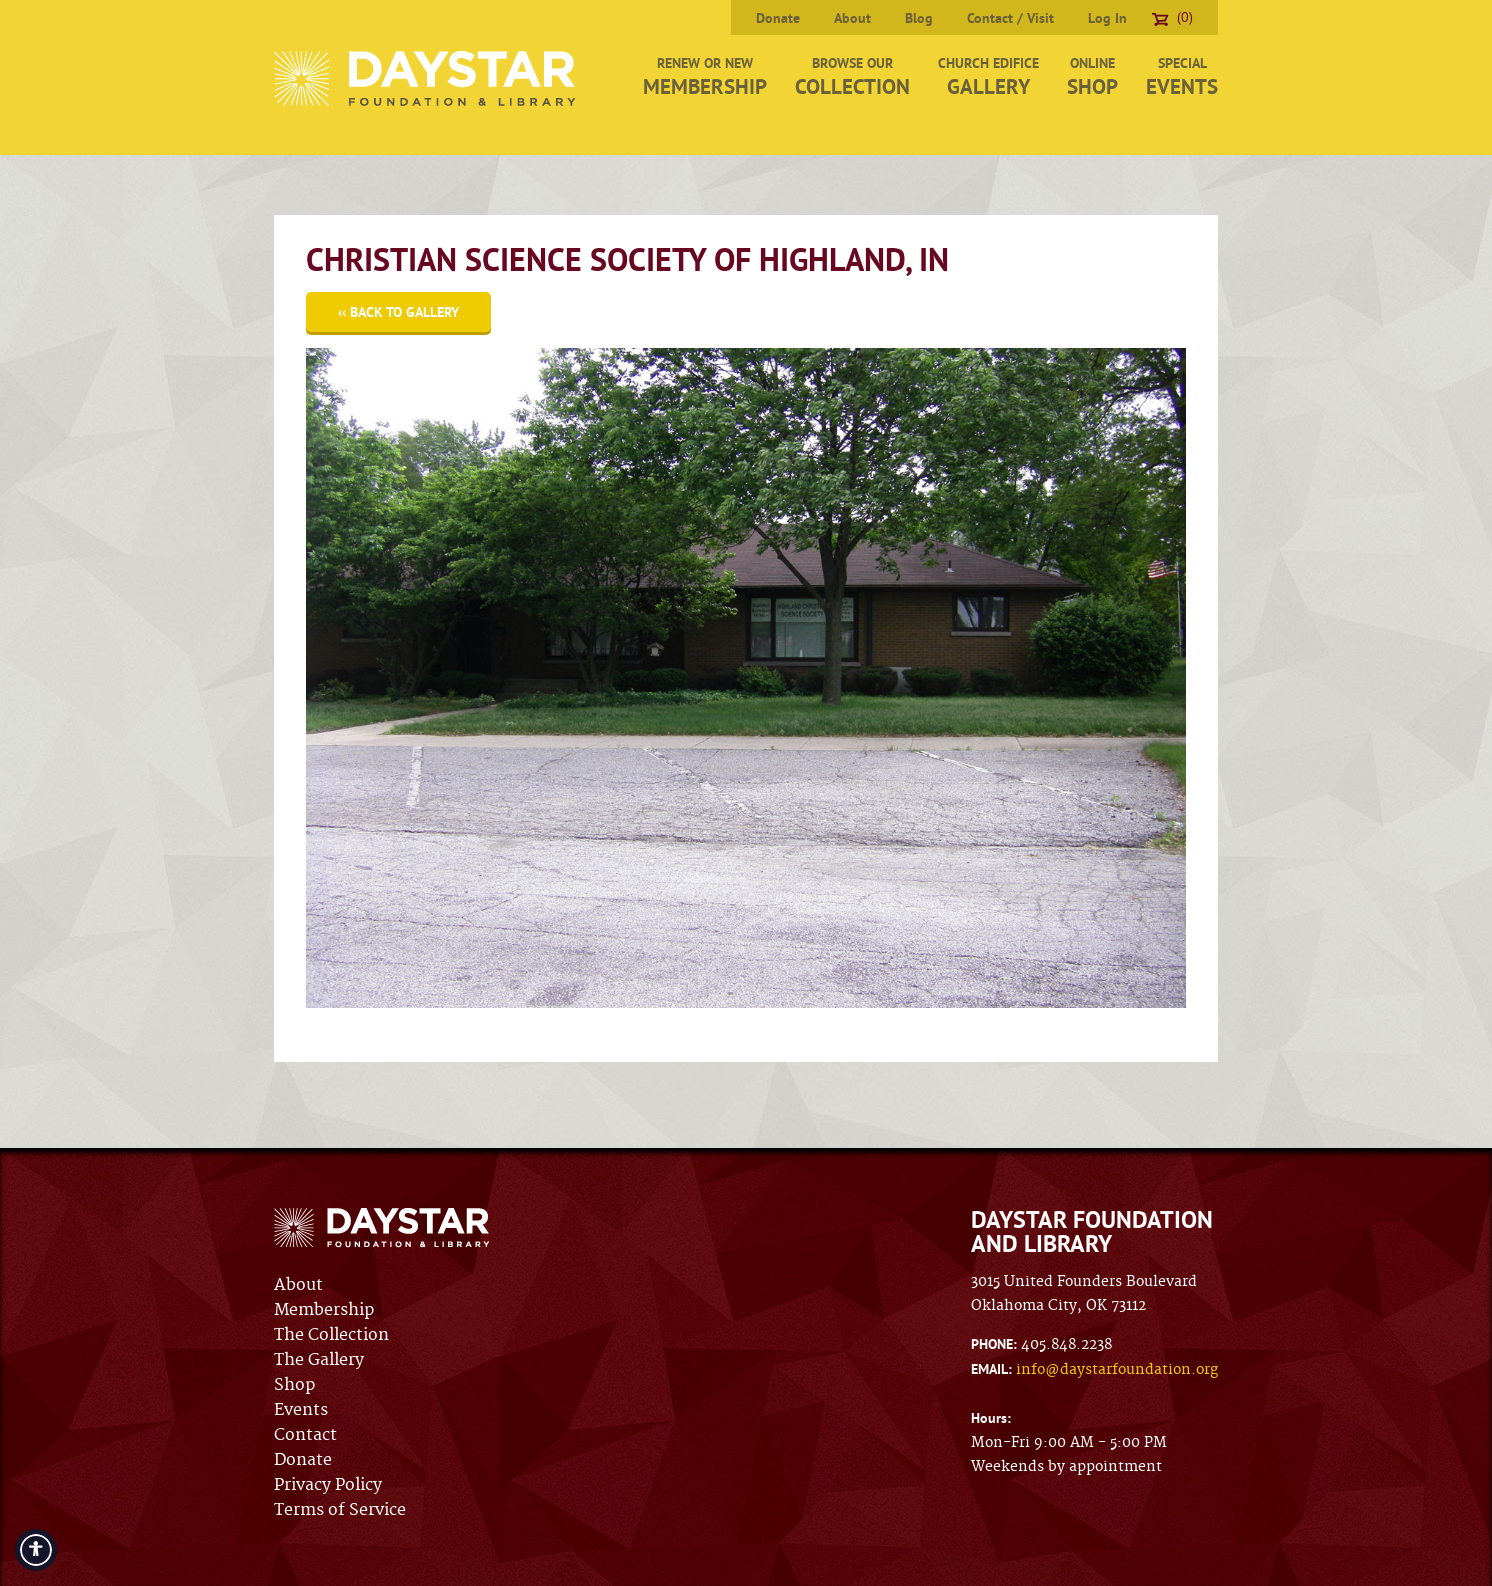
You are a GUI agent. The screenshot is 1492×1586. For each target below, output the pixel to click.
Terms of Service (340, 1510)
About (852, 18)
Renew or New (705, 77)
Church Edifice (988, 77)
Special (1182, 77)
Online (1092, 77)
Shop (294, 1385)
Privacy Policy (328, 1485)
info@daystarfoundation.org (1117, 1370)
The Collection (331, 1335)
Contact (305, 1435)
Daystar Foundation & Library (426, 78)
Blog (919, 18)
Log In (1107, 18)
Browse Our (852, 77)
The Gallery (319, 1360)
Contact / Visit (1010, 18)
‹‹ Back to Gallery (398, 312)
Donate (778, 18)
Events (301, 1410)
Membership (324, 1310)
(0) (1172, 17)
